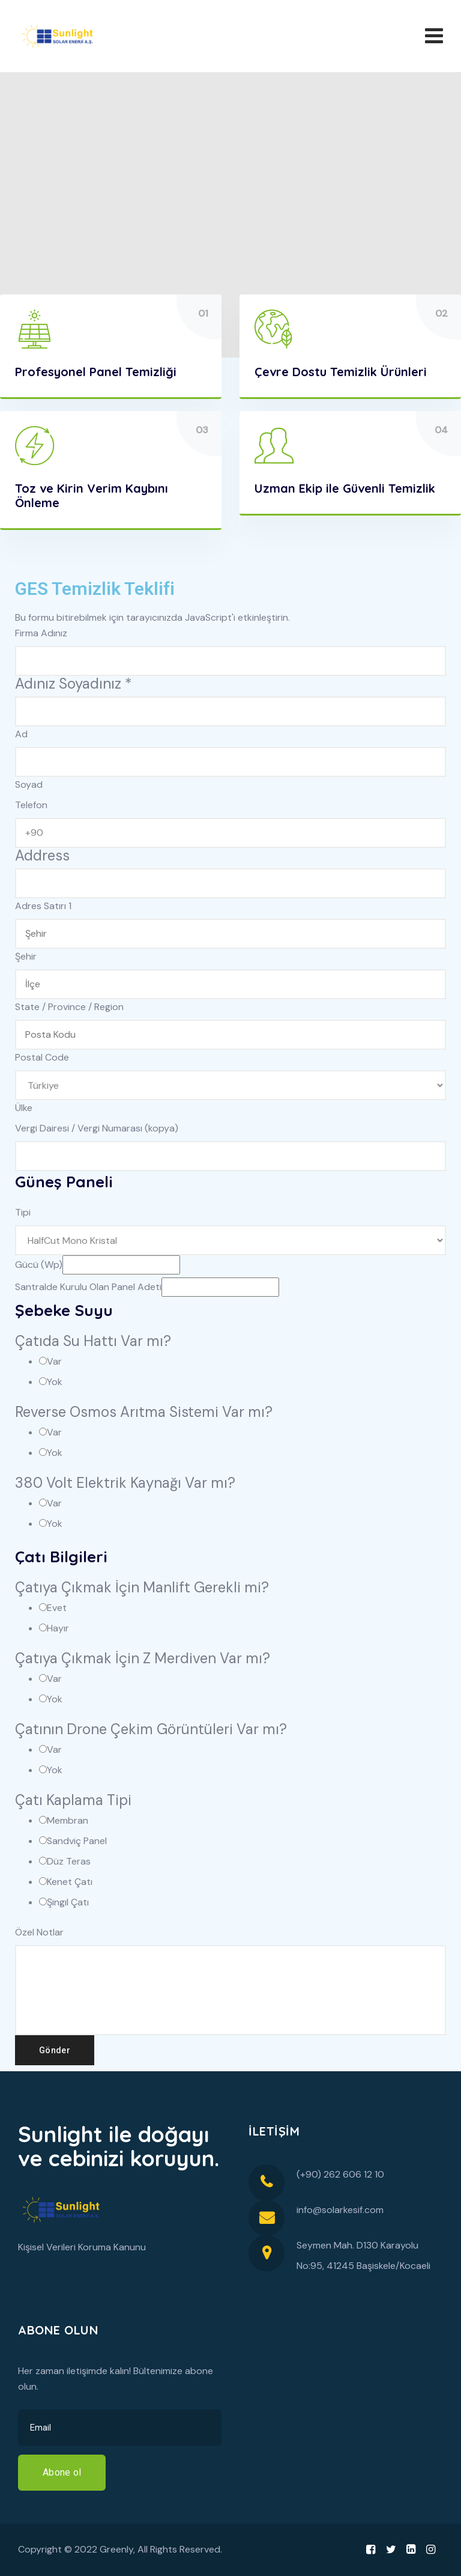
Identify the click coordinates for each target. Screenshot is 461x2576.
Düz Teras (69, 1861)
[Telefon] (230, 833)
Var (54, 1361)
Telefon (31, 805)
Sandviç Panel (77, 1841)
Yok (54, 1381)
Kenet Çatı (69, 1881)
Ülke (23, 1107)
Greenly (116, 2549)
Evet (57, 1607)
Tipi (23, 1212)
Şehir (26, 956)
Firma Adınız (41, 633)
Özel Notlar (39, 1932)
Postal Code (42, 1057)
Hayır (58, 1628)
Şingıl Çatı (68, 1902)
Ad (21, 734)
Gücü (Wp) (38, 1264)
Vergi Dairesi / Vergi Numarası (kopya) (96, 1128)
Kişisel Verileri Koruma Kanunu (82, 2247)
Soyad (29, 784)
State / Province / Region (69, 1006)
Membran (67, 1820)
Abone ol (62, 2472)
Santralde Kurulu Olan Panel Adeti (88, 1286)
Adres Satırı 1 (43, 906)
